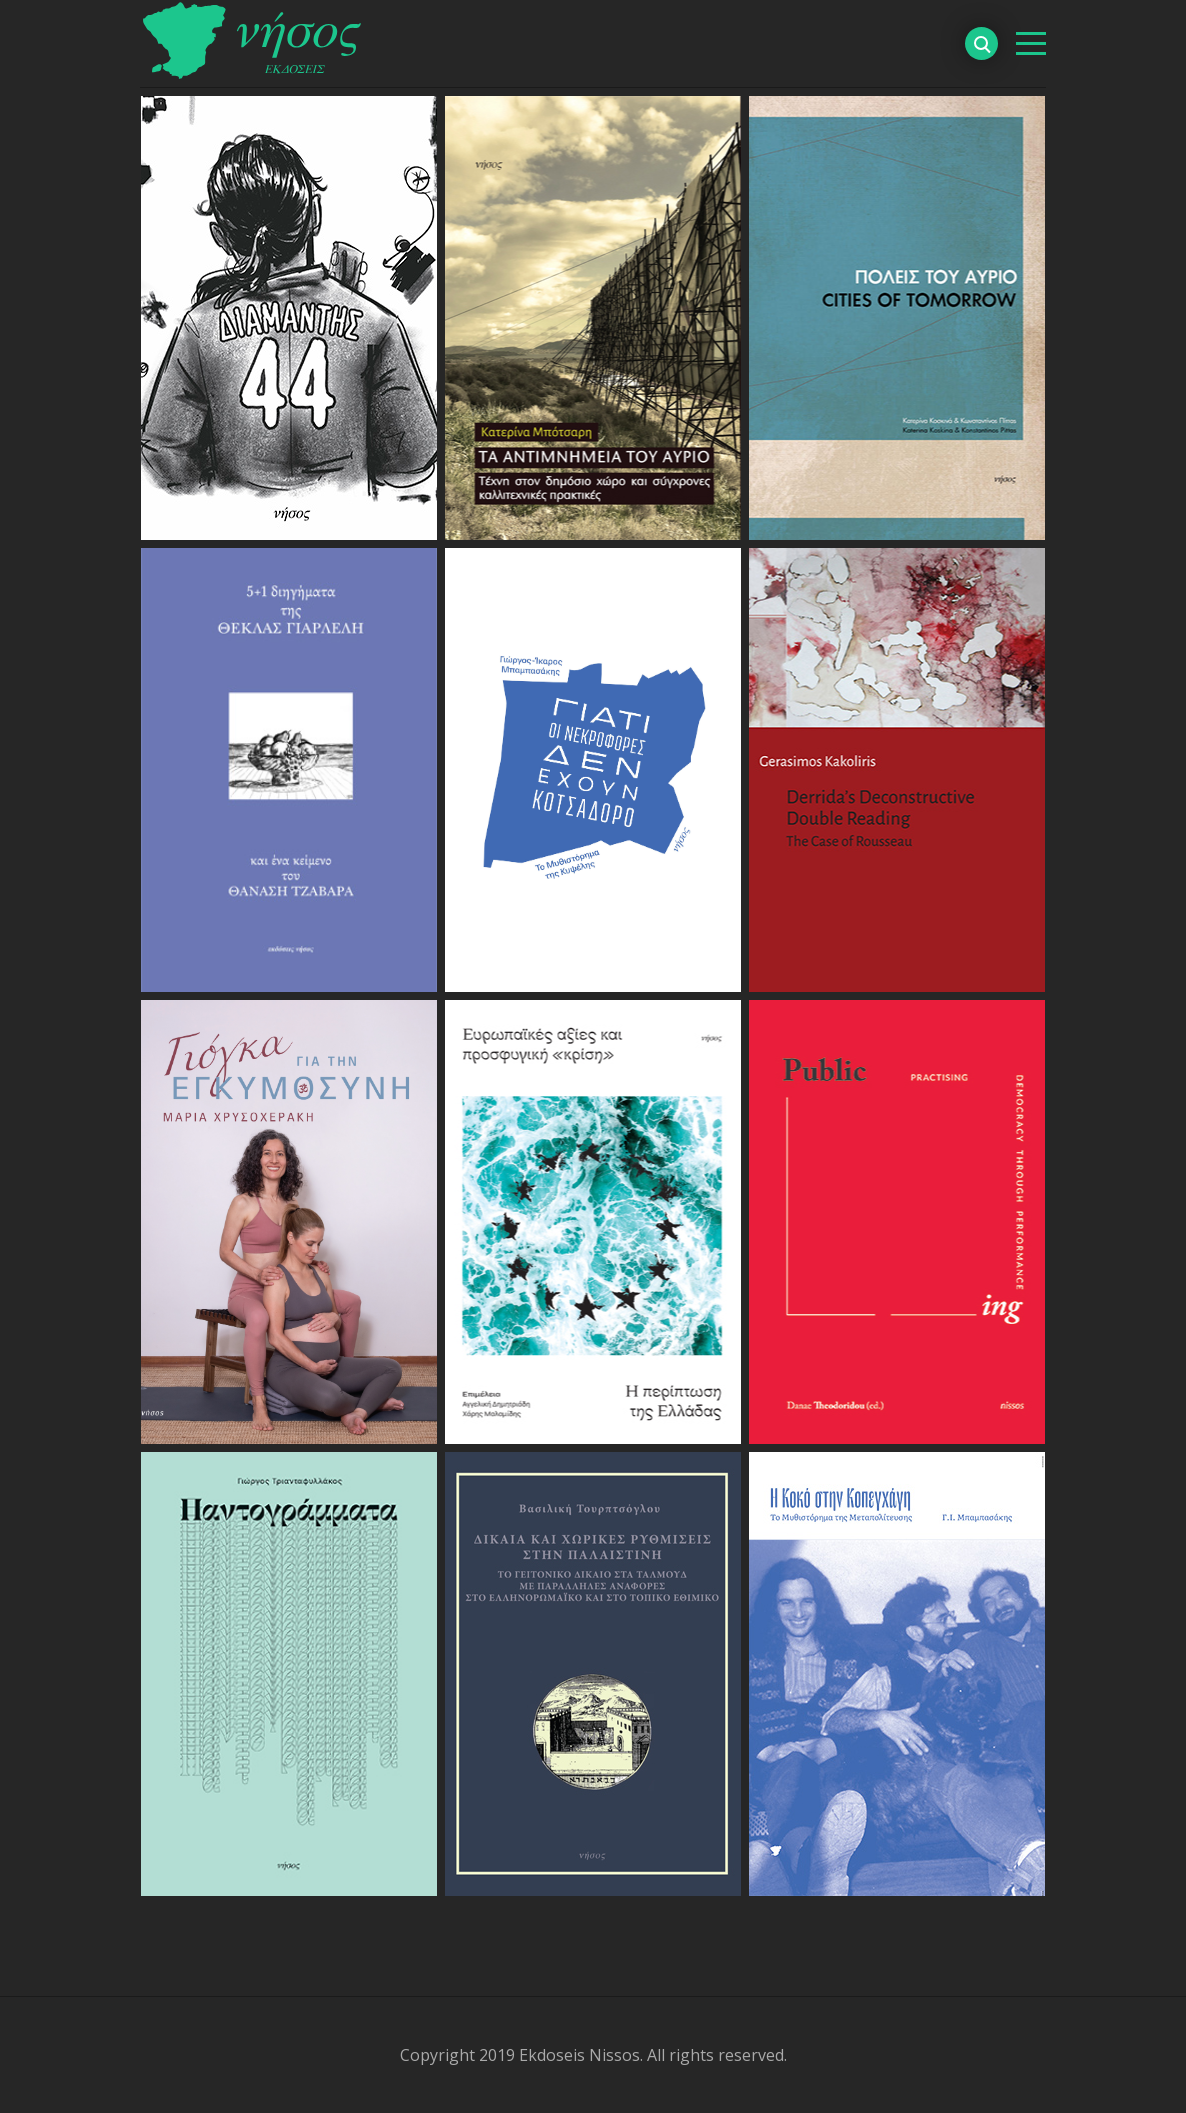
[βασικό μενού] (1031, 43)
